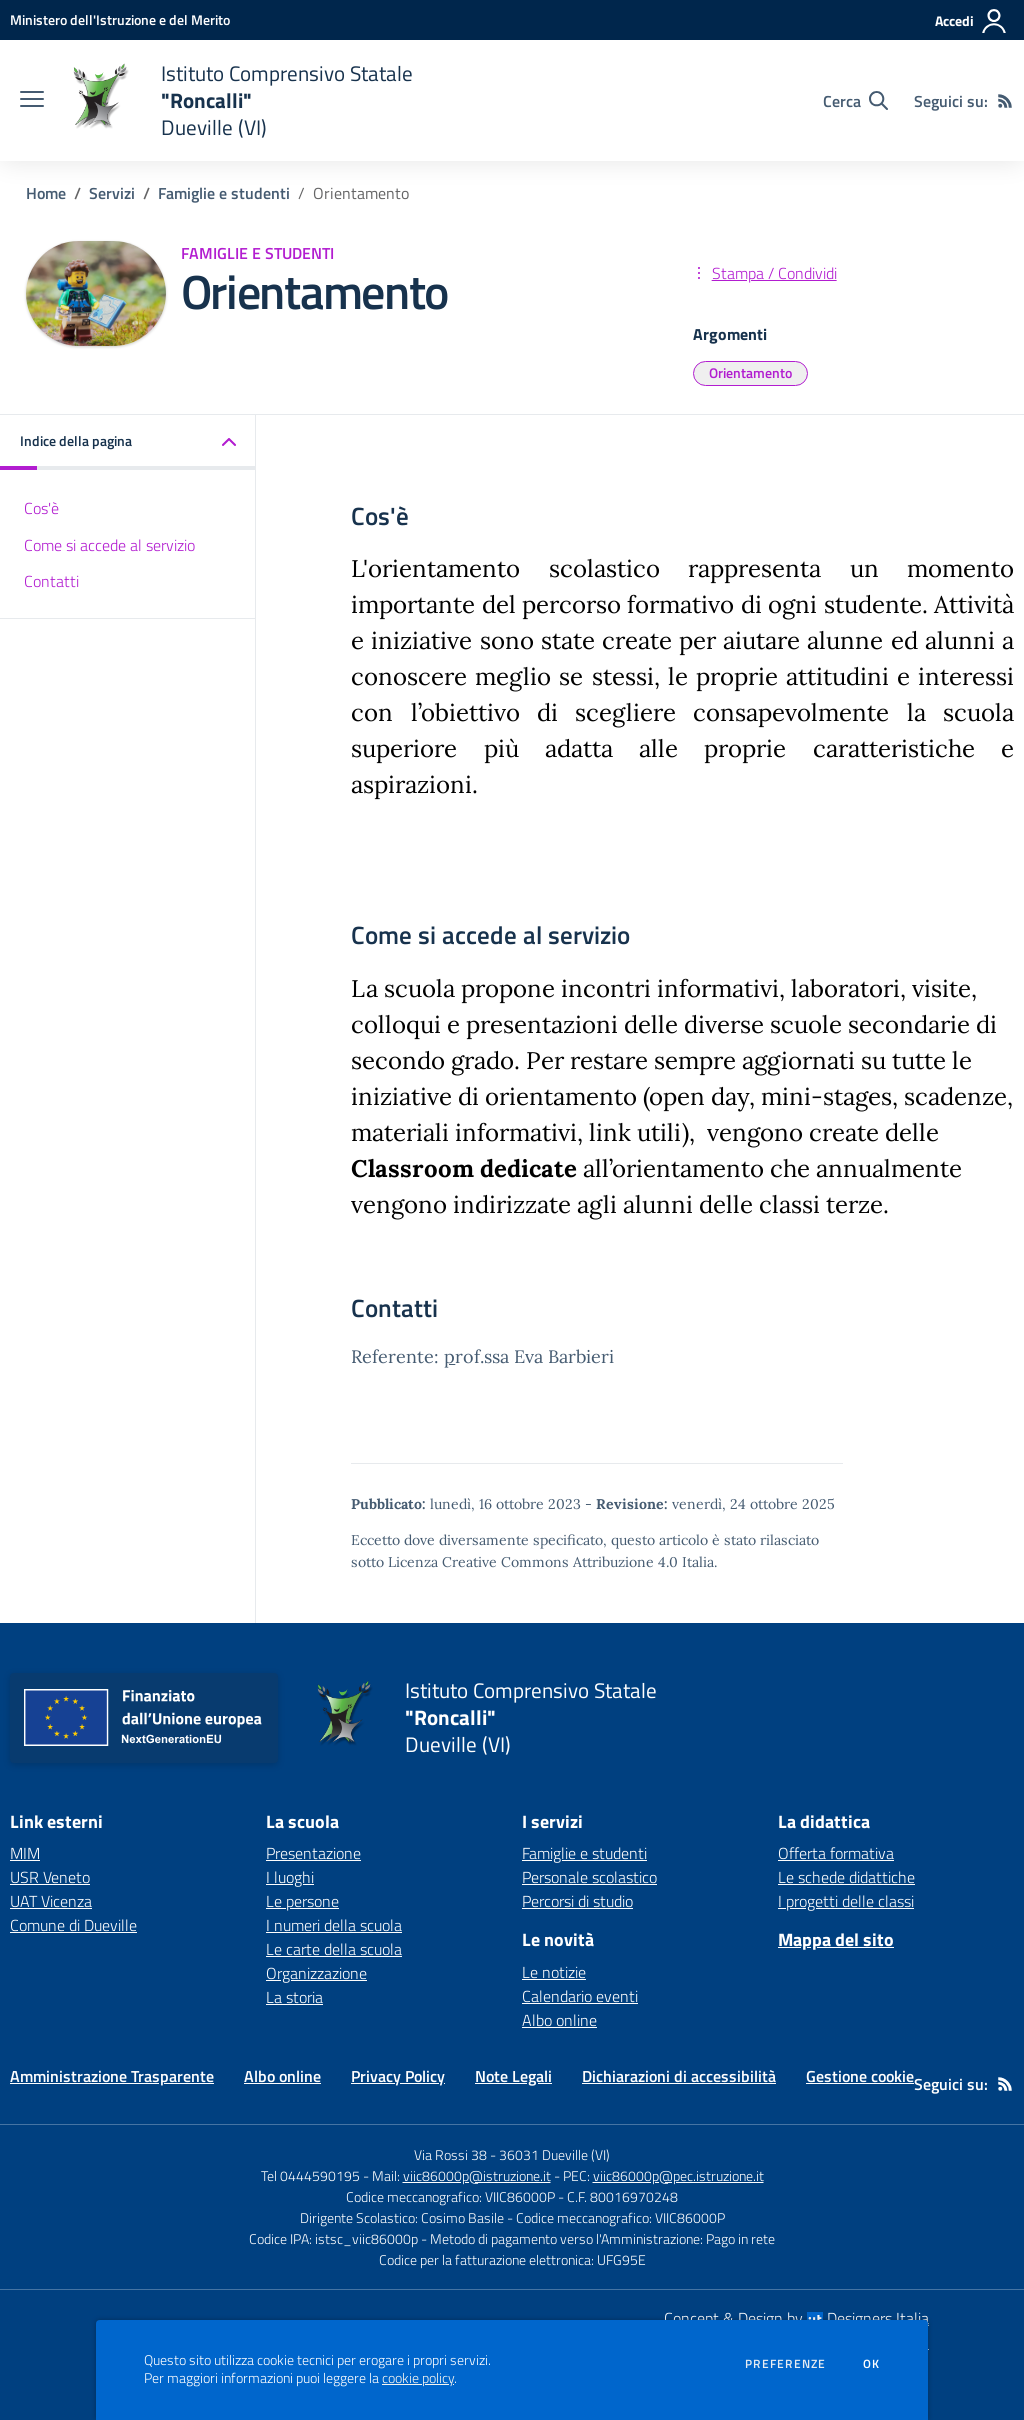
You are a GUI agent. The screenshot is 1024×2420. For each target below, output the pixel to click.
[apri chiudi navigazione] (32, 101)
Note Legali (513, 2076)
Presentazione (313, 1853)
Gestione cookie (860, 2076)
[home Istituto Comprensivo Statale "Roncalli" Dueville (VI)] (238, 100)
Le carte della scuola (334, 1949)
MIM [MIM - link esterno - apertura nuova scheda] (25, 1853)
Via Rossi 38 (450, 2154)
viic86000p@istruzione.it (477, 2175)
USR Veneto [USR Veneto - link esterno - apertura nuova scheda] (50, 1877)
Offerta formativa (836, 1853)
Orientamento (750, 372)
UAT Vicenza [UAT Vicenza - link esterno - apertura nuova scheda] (51, 1901)
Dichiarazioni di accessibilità (679, 2076)
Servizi (112, 193)
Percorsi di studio (577, 1901)
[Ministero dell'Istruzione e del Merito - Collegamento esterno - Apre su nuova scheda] (120, 19)
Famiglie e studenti (224, 193)
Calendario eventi (580, 1996)
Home (46, 193)
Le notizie (554, 1972)
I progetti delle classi (846, 1901)
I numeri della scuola (334, 1925)
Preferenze (785, 2364)
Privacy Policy (398, 2076)
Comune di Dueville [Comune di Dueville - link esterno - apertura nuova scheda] (73, 1925)
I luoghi (290, 1877)
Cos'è (41, 508)
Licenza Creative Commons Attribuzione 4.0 (533, 1562)
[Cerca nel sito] (855, 101)
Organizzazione (316, 1973)
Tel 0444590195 (310, 2175)
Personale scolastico (589, 1877)
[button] (128, 442)
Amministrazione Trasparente (112, 2076)
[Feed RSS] (1005, 101)
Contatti (51, 581)
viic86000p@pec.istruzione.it (678, 2175)
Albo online (559, 2020)
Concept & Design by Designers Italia (796, 2318)
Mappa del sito (836, 1939)
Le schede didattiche (846, 1877)
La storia (294, 1997)
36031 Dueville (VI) (554, 2154)
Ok (872, 2364)
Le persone (302, 1901)
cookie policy (418, 2378)
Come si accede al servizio (109, 545)
